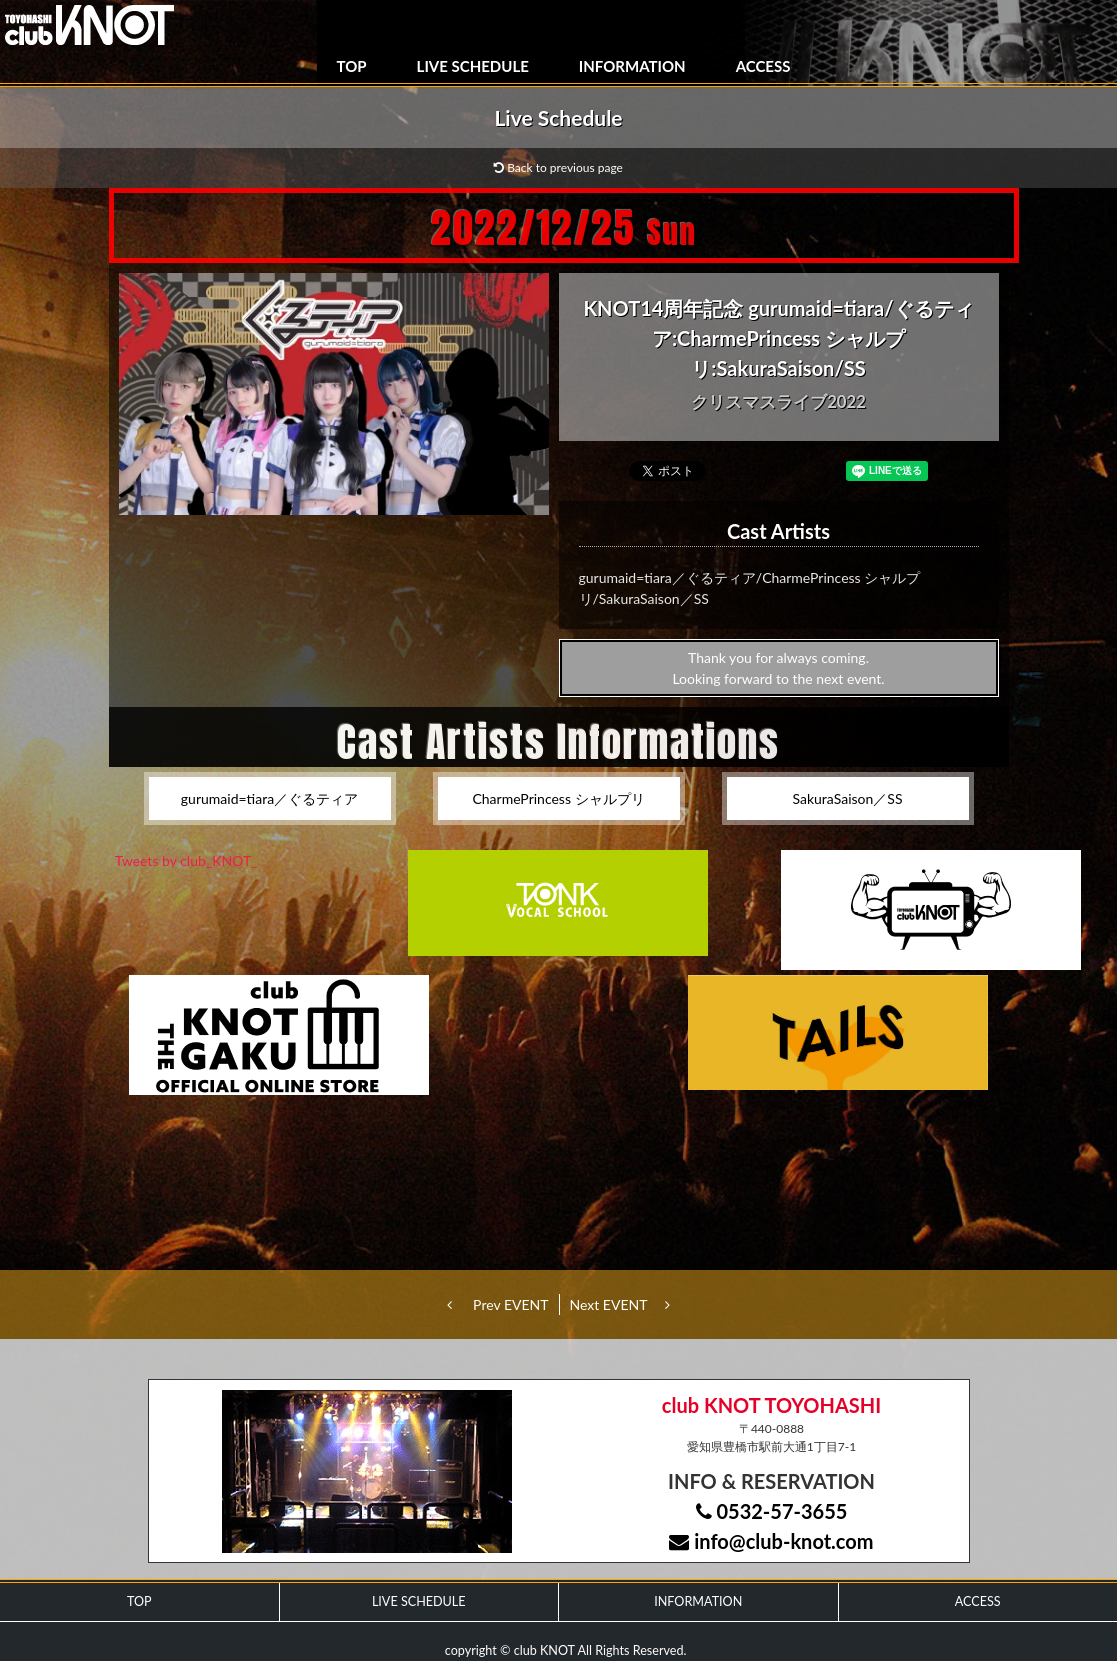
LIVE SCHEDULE (473, 66)
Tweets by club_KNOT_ (186, 860)
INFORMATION (632, 66)
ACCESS (763, 66)
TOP (352, 66)
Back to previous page (558, 167)
